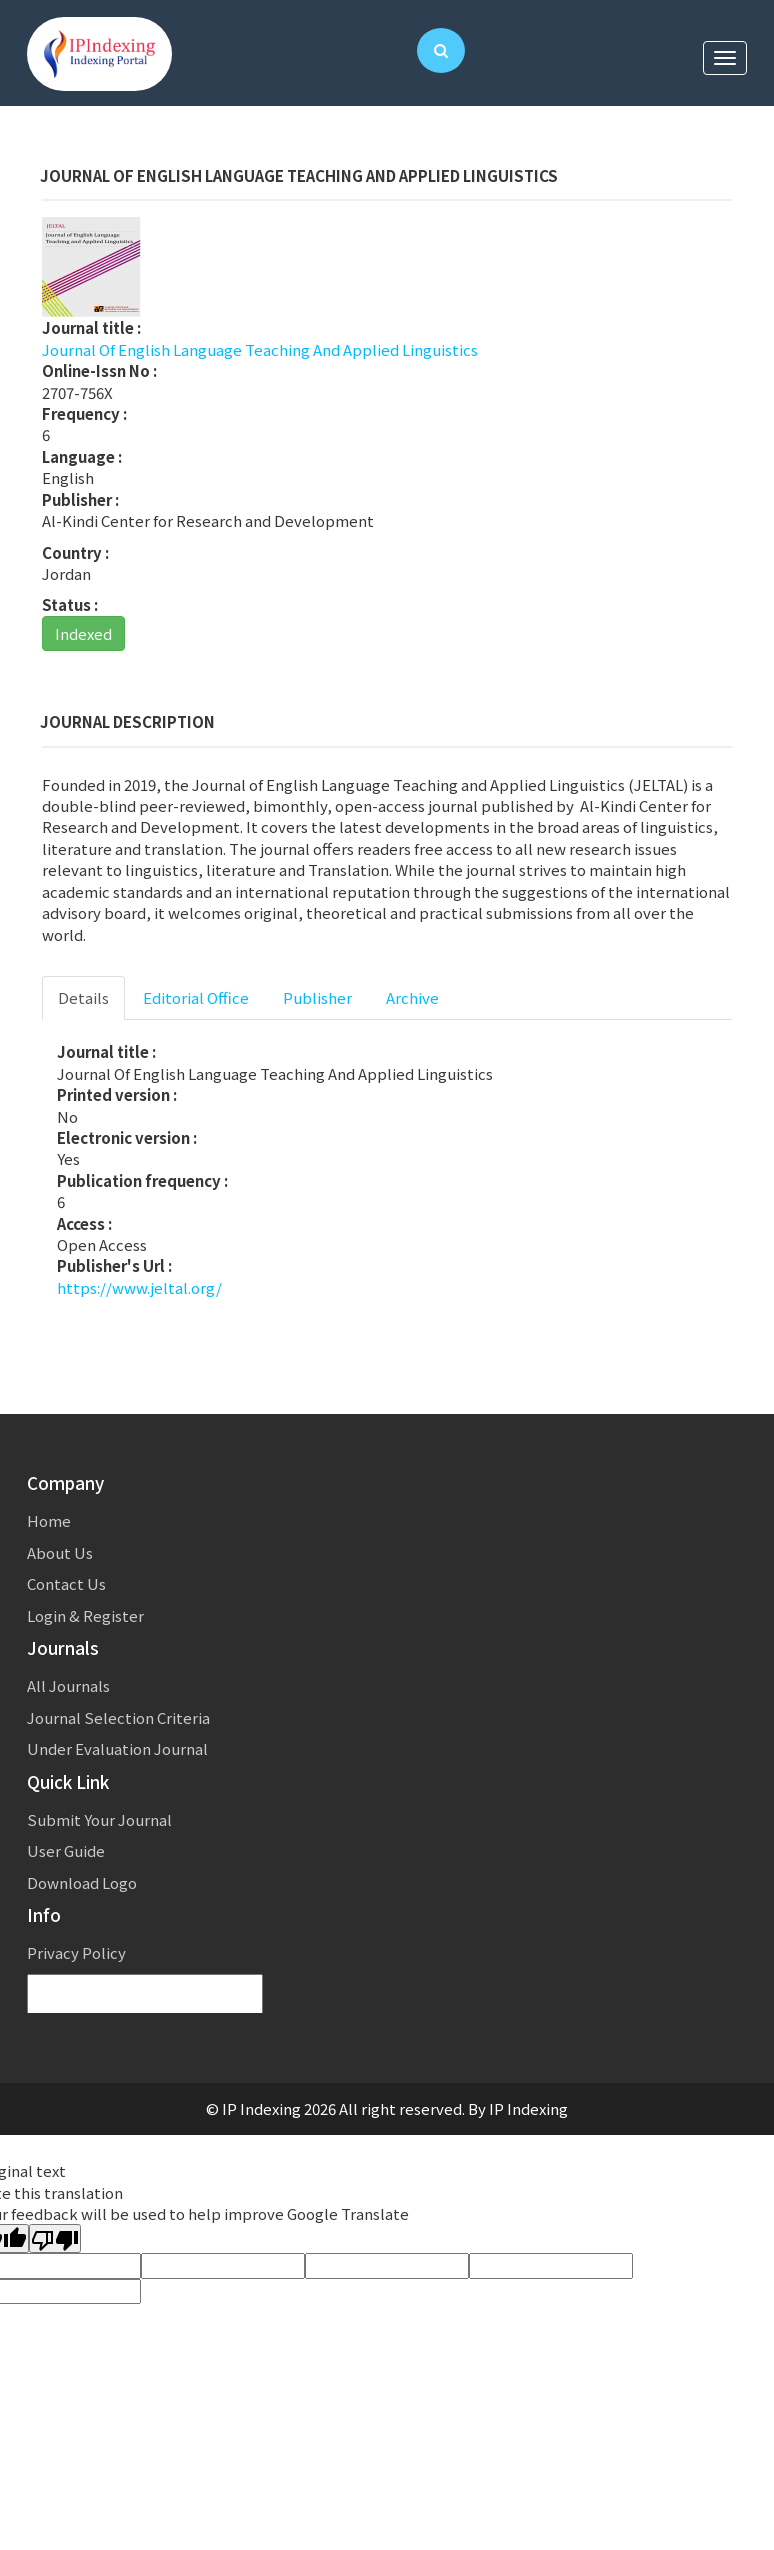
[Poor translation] (55, 2238)
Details (83, 997)
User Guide (66, 1850)
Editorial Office (196, 997)
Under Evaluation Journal (117, 1748)
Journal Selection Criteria (118, 1717)
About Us (60, 1552)
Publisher (317, 997)
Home (49, 1520)
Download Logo (82, 1882)
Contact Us (66, 1583)
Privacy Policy (76, 1952)
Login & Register (85, 1615)
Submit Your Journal (99, 1819)
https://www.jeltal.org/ (139, 1287)
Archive (412, 997)
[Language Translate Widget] (145, 1994)
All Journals (68, 1685)
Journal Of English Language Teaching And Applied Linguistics (260, 349)
